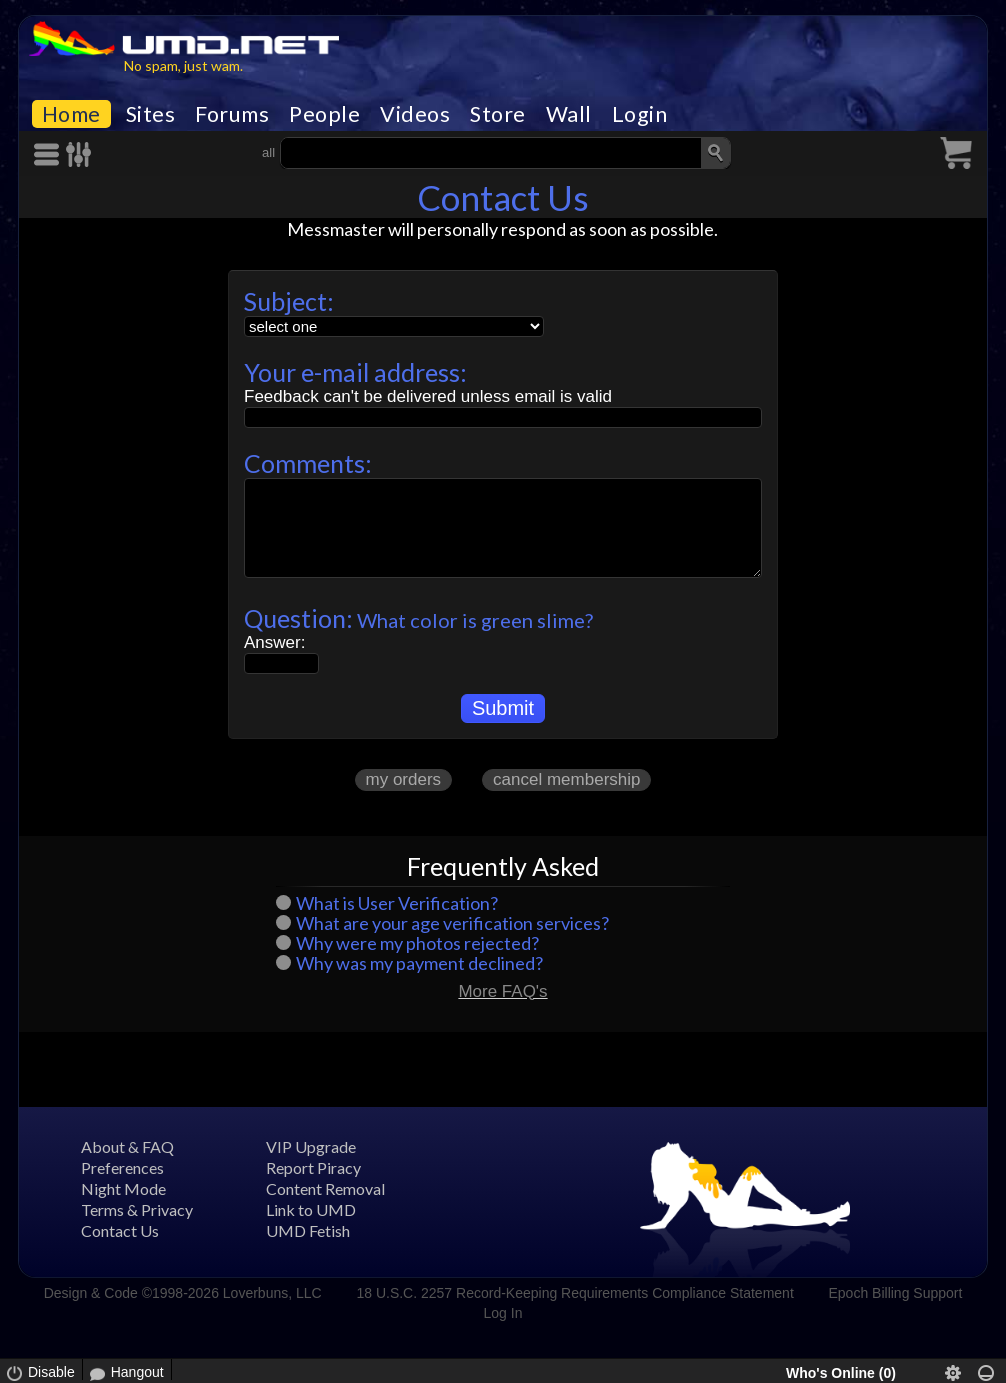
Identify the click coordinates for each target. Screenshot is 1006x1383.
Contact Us (120, 1230)
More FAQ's (502, 991)
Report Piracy (313, 1167)
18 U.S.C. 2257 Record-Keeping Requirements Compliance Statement (574, 1293)
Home (71, 114)
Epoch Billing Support (896, 1293)
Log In (503, 1313)
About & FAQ (127, 1146)
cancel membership (566, 779)
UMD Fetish (308, 1230)
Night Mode (123, 1188)
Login (640, 114)
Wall (569, 114)
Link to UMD (311, 1209)
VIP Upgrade (311, 1146)
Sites (151, 114)
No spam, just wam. (183, 65)
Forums (232, 114)
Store (498, 114)
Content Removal (325, 1188)
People (324, 114)
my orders (404, 779)
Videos (415, 114)
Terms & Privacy (137, 1209)
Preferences (122, 1167)
